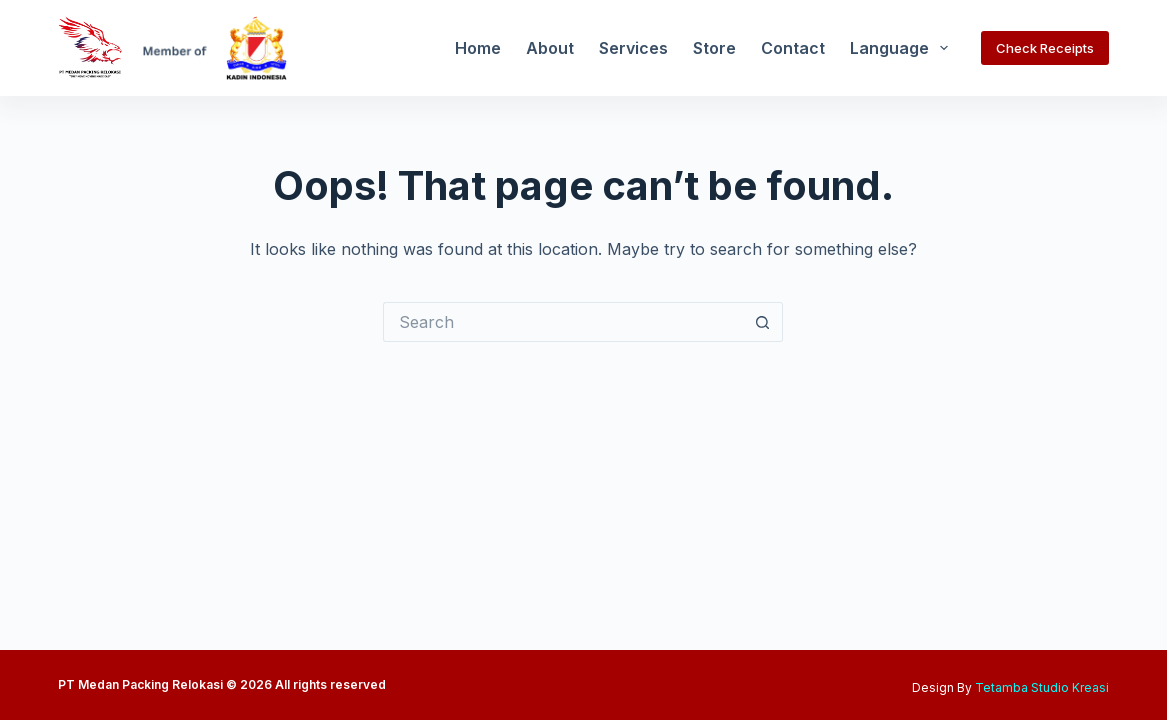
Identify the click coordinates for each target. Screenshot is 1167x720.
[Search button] (763, 322)
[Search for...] (563, 322)
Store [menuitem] (714, 48)
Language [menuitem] (903, 48)
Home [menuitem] (478, 48)
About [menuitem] (550, 48)
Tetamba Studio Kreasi (1042, 687)
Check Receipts (1045, 48)
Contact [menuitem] (793, 48)
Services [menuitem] (633, 48)
